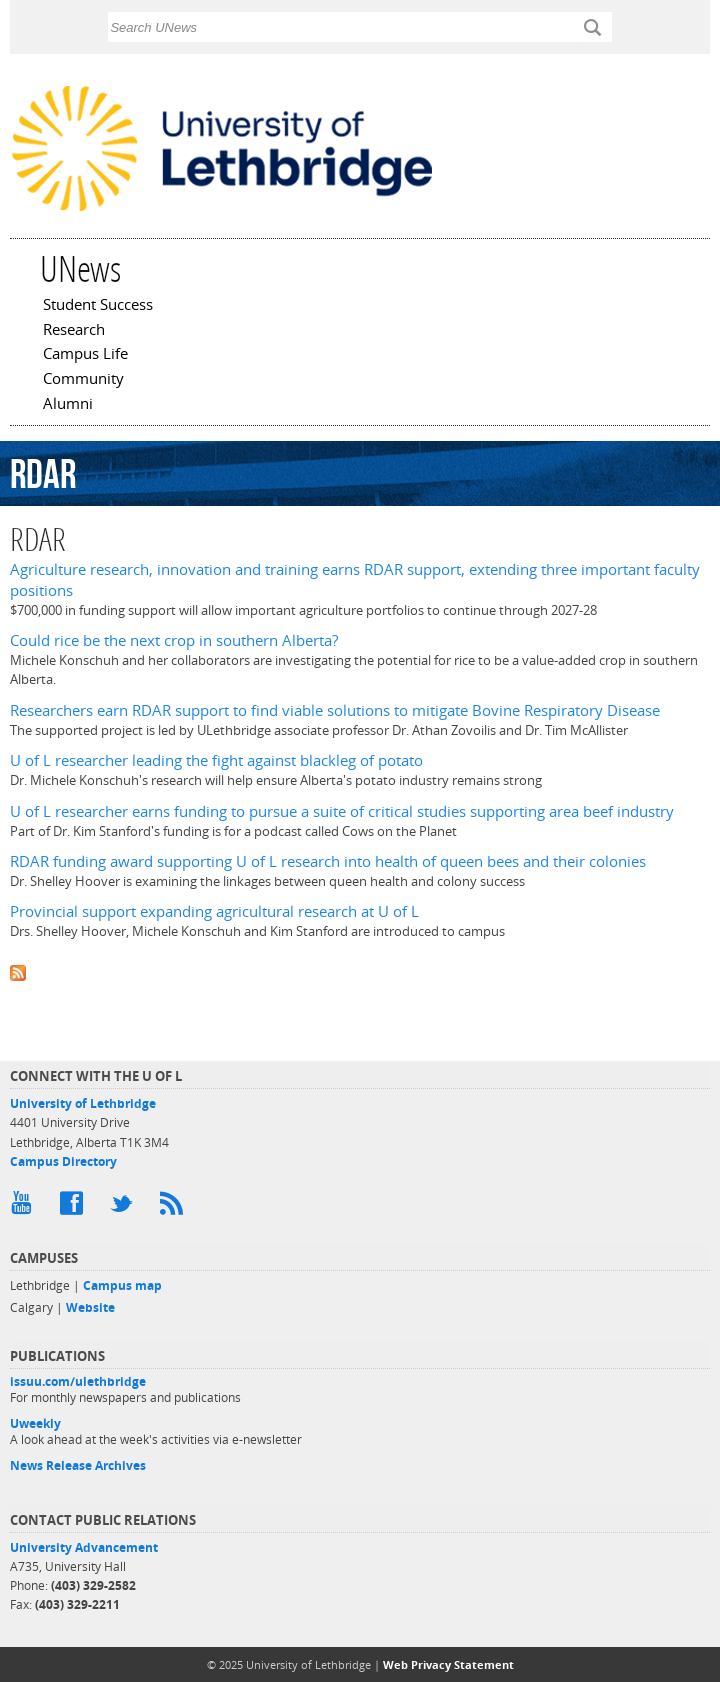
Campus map (122, 1285)
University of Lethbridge (83, 1103)
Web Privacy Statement (448, 1664)
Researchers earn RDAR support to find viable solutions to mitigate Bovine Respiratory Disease (335, 710)
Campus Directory (63, 1161)
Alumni (68, 405)
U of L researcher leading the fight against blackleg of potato (216, 760)
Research (74, 331)
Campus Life (85, 355)
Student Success (98, 306)
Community (83, 380)
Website (90, 1307)
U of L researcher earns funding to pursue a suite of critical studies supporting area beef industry (342, 811)
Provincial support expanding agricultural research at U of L (214, 911)
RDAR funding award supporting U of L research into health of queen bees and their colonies (328, 861)
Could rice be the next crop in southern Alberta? (174, 640)
